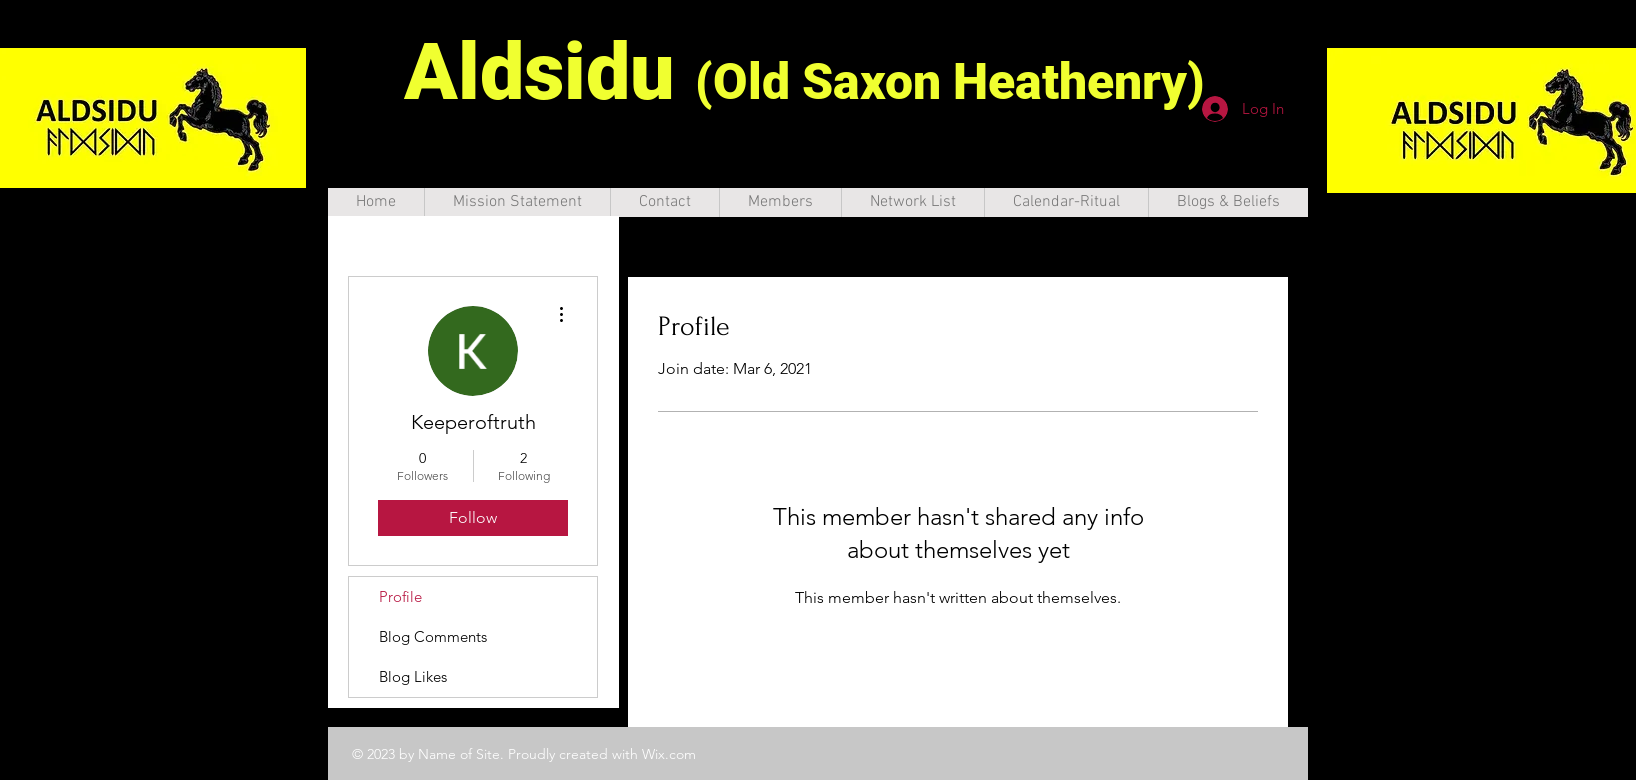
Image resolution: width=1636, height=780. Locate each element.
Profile (400, 596)
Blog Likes (413, 676)
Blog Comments (433, 636)
